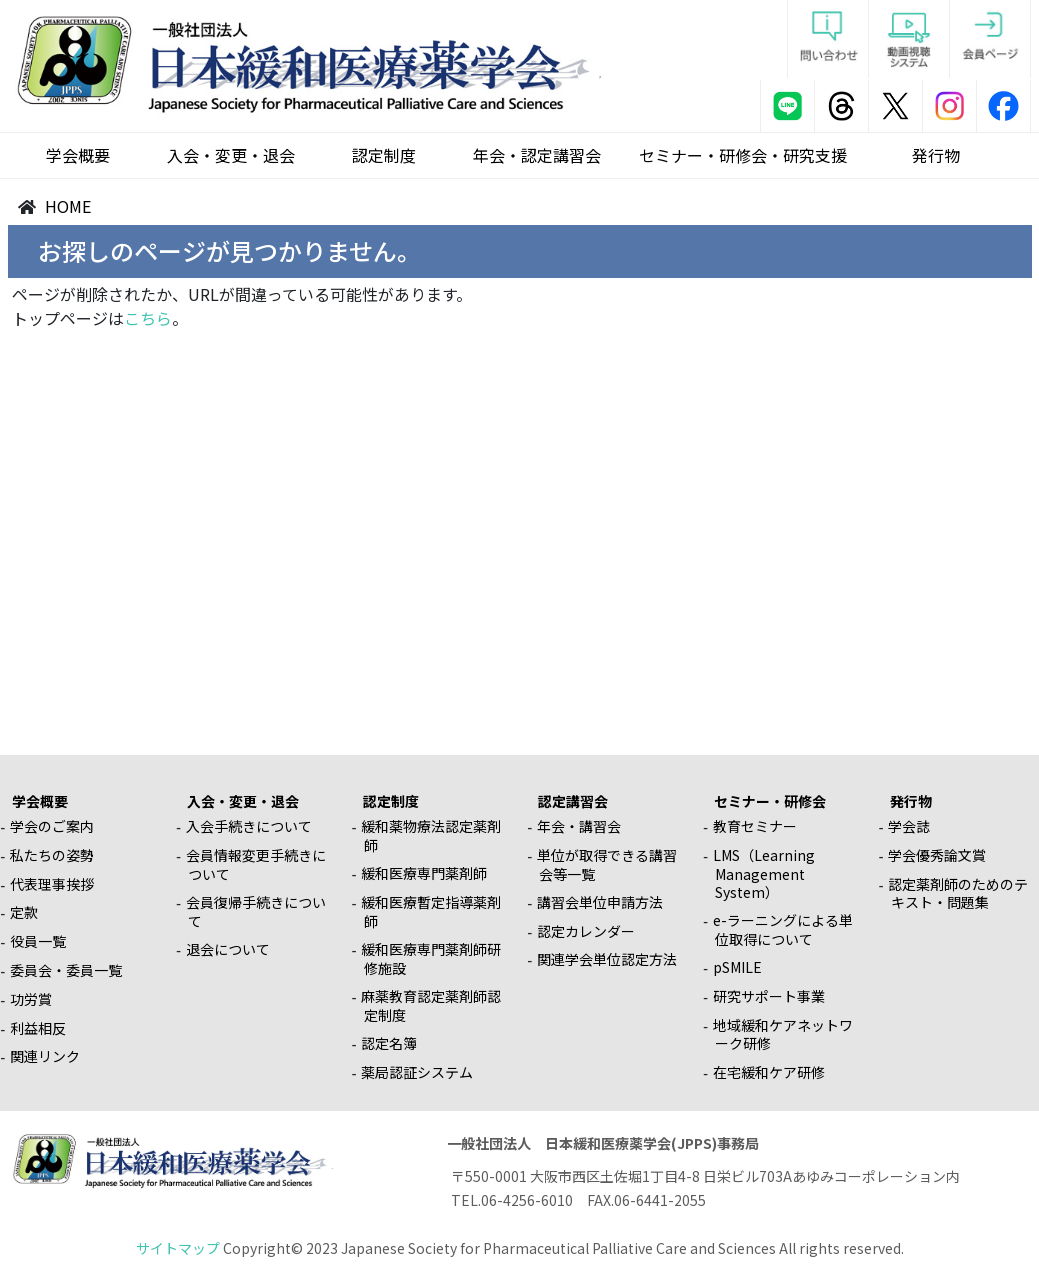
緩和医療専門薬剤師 (424, 873)
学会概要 (78, 155)
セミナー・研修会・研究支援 (743, 155)
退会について (228, 949)
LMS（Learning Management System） (764, 873)
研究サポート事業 (769, 996)
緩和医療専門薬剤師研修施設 (431, 958)
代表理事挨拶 (52, 884)
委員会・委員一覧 (66, 970)
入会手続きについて (249, 826)
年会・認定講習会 (537, 155)
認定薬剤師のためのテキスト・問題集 (958, 893)
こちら (148, 318)
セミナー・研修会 (770, 801)
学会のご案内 (52, 826)
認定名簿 (389, 1043)
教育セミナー (755, 826)
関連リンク (45, 1056)
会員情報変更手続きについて (256, 864)
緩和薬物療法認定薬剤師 (431, 835)
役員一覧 (38, 941)
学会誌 (909, 826)
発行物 (936, 155)
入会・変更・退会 (231, 155)
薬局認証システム (417, 1072)
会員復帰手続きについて (256, 911)
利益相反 (38, 1028)
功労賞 (31, 999)
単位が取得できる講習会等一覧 (607, 864)
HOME (68, 206)
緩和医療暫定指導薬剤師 (431, 911)
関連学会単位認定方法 (607, 959)
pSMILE (737, 967)
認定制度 (384, 155)
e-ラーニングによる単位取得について (783, 929)
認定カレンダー (586, 931)
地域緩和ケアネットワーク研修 (783, 1034)
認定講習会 (573, 801)
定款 (24, 912)
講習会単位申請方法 (600, 902)
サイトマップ (178, 1248)
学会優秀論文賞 (937, 855)
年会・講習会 (579, 826)
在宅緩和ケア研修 (769, 1072)
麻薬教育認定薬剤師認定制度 (431, 1005)
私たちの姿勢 (52, 855)
